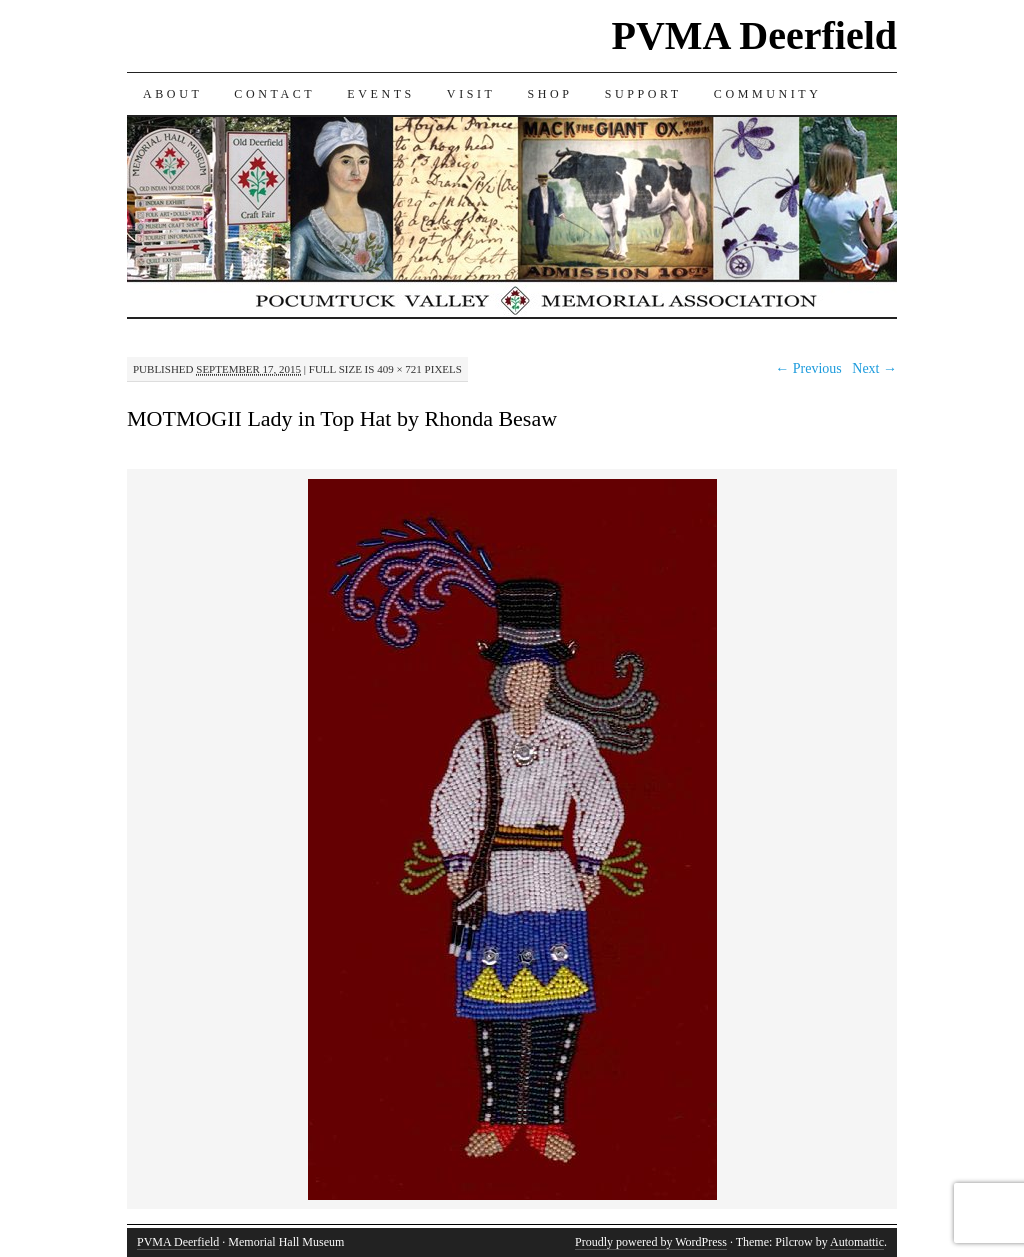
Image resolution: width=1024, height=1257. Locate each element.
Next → (874, 368)
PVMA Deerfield (754, 35)
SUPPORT (643, 94)
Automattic (857, 1242)
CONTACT (274, 94)
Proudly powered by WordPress (651, 1242)
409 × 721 (399, 369)
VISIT (471, 94)
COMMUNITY (768, 94)
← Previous (808, 368)
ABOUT (172, 94)
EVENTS (381, 94)
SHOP (550, 94)
